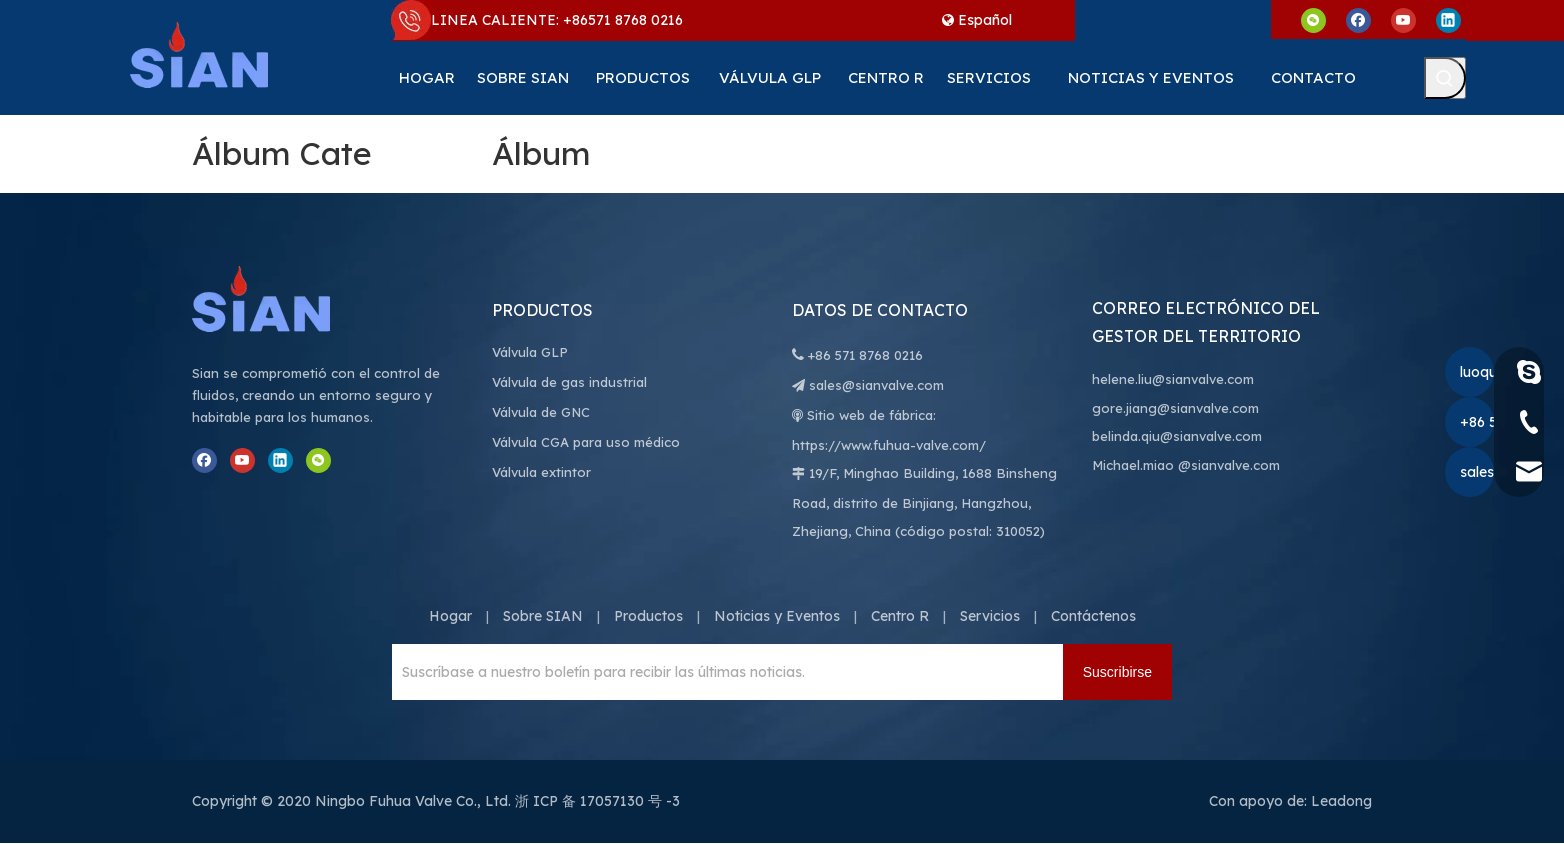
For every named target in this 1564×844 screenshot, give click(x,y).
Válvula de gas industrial (569, 382)
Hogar (450, 616)
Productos (648, 616)
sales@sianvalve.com (876, 385)
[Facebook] (1358, 19)
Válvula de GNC (541, 412)
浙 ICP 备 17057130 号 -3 (597, 801)
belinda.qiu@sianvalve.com (1177, 436)
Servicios (990, 616)
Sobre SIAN (543, 616)
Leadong (1341, 801)
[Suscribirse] (1117, 672)
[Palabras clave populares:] (1445, 78)
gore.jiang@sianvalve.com (1175, 408)
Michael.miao (1133, 465)
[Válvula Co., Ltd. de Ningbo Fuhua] (282, 299)
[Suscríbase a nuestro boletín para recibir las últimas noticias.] (722, 672)
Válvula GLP (530, 352)
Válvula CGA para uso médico (586, 442)
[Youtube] (1403, 19)
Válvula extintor (541, 472)
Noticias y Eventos (777, 616)
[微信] (1313, 19)
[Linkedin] (1448, 19)
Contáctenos (1093, 616)
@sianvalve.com (1229, 465)
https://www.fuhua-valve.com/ (889, 445)
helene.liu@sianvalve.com (1173, 379)
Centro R (900, 616)
